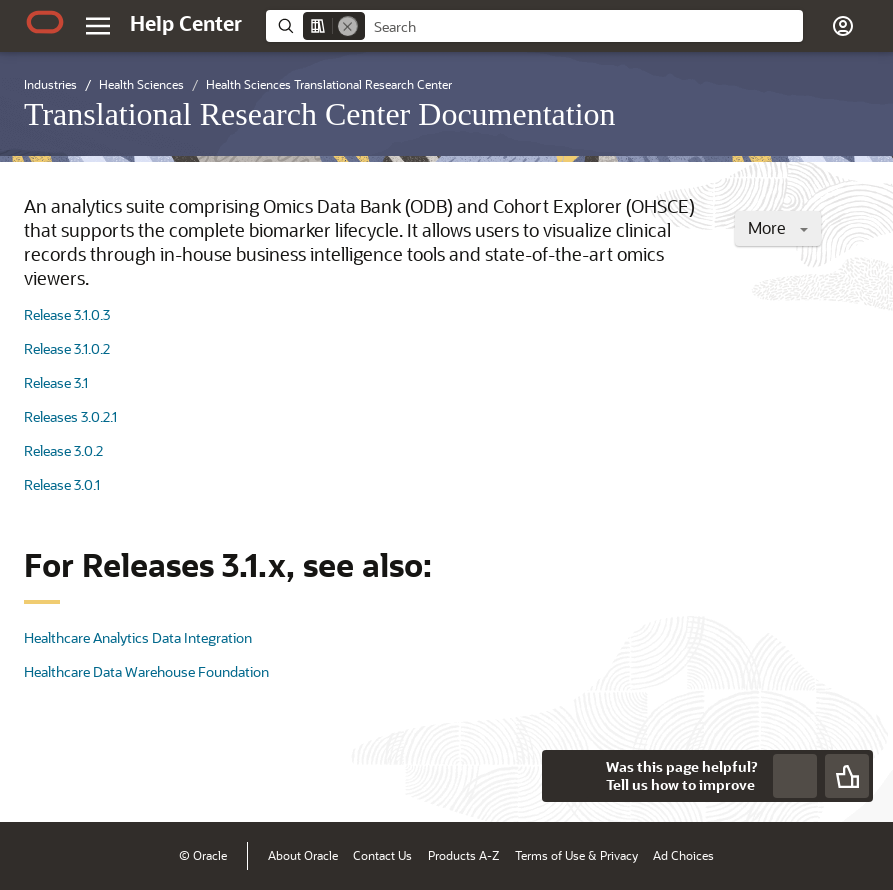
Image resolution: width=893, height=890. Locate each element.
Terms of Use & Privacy (576, 855)
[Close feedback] (568, 776)
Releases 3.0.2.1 (70, 416)
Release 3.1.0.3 (67, 314)
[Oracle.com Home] (45, 22)
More (778, 227)
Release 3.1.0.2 (67, 348)
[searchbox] (584, 27)
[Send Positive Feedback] (847, 776)
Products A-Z (463, 855)
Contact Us (382, 855)
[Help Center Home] (186, 23)
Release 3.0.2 (63, 450)
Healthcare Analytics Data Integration (138, 637)
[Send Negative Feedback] (795, 776)
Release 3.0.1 (62, 484)
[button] (843, 26)
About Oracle (303, 855)
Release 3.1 (56, 382)
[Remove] (348, 26)
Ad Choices (683, 855)
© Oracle (203, 855)
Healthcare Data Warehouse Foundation (146, 671)
